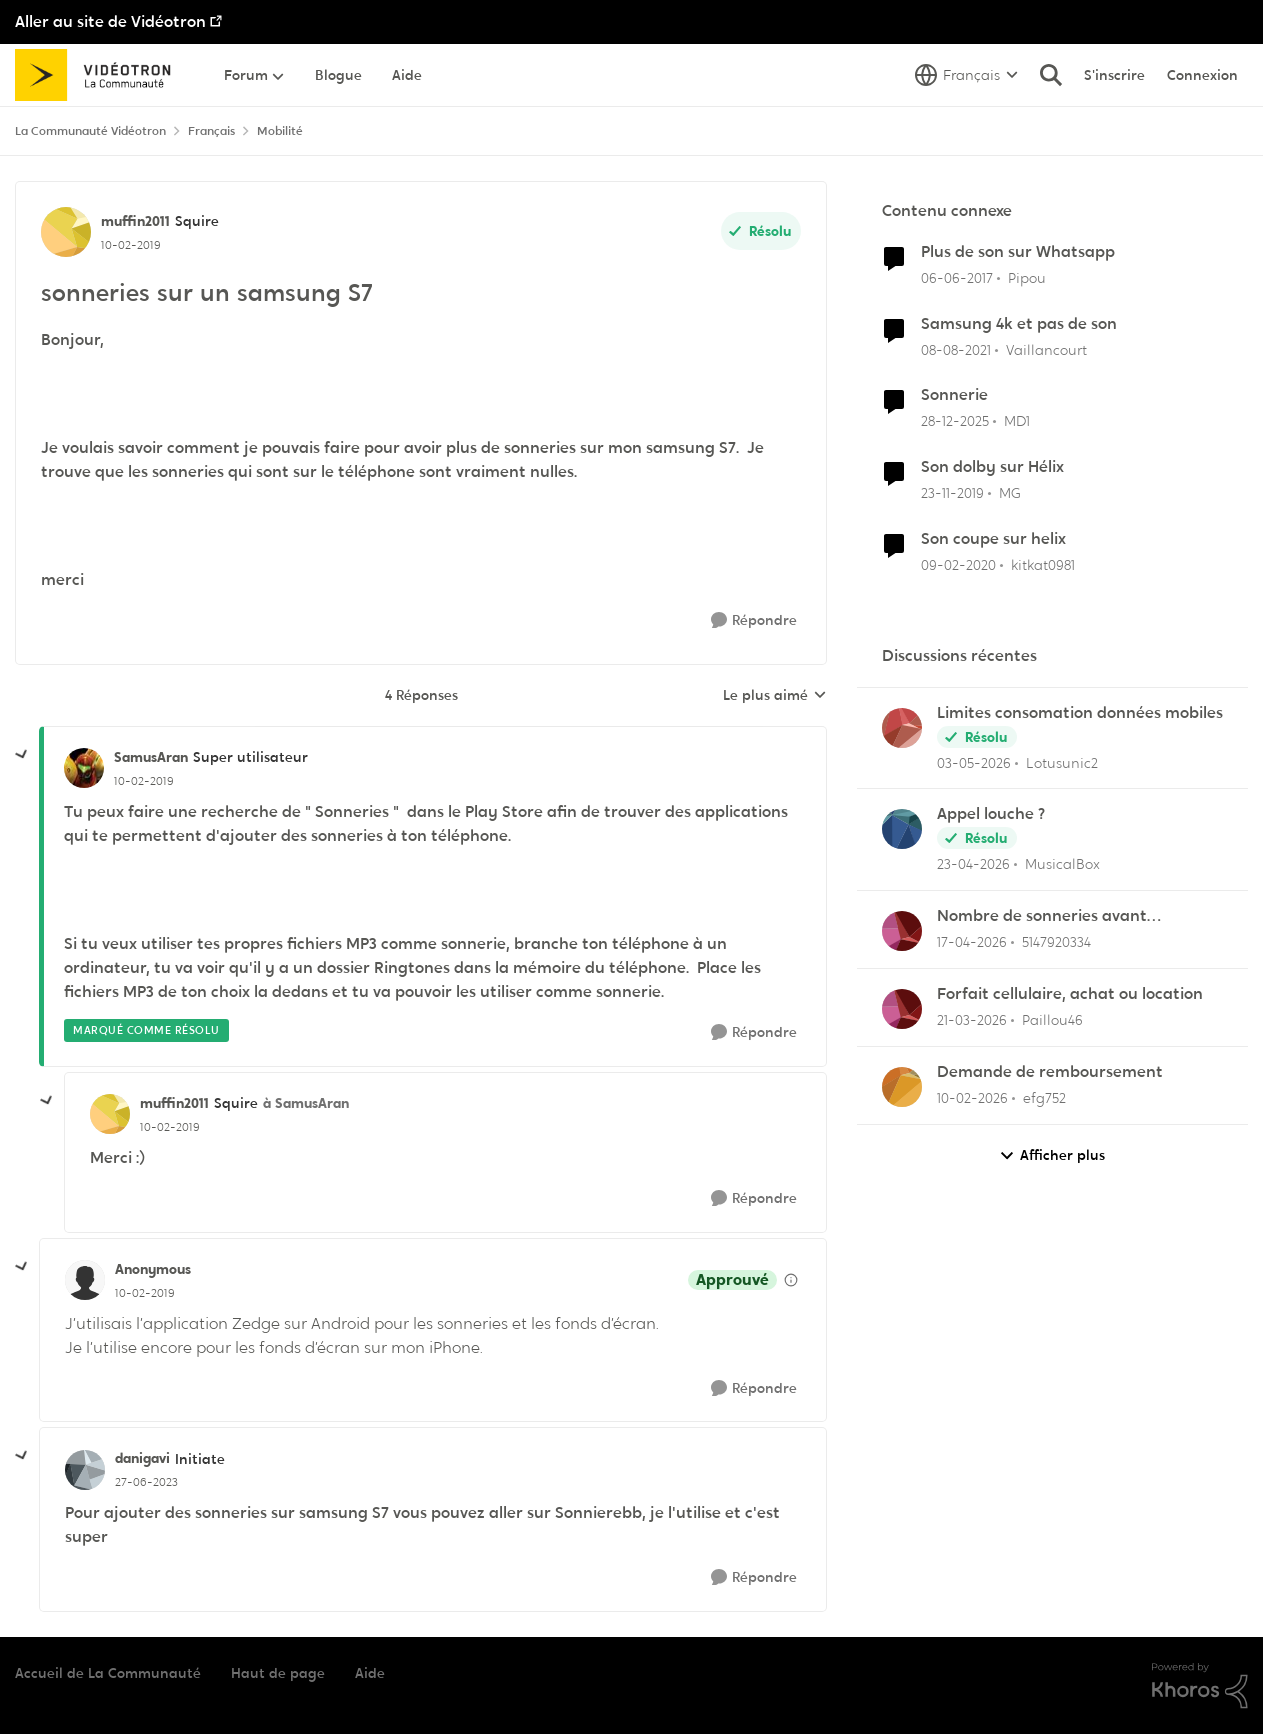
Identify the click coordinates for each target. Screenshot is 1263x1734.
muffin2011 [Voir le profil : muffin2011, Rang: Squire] (135, 221)
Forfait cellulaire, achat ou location (1070, 994)
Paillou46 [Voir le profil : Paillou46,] (1052, 1020)
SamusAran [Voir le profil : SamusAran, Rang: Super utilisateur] (151, 757)
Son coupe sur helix (993, 539)
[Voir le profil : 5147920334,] (902, 931)
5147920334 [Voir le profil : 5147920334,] (1056, 942)
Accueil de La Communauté (108, 1673)
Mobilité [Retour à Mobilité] (280, 131)
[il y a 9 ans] (957, 278)
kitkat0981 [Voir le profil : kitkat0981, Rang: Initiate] (1043, 565)
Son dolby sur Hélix (992, 467)
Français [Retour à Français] (211, 131)
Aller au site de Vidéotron (110, 21)
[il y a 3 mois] (974, 762)
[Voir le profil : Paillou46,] (902, 1009)
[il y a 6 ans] (952, 493)
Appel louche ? (991, 814)
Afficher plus (1052, 1155)
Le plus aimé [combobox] (775, 696)
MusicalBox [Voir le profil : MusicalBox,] (1062, 864)
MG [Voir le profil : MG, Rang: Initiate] (1010, 493)
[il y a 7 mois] (955, 421)
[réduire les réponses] (22, 755)
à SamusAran (306, 1103)
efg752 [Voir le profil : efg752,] (1044, 1098)
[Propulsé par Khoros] (1200, 1686)
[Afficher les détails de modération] (791, 1280)
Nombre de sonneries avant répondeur (1042, 916)
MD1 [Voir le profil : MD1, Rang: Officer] (1017, 421)
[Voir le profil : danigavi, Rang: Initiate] (85, 1470)
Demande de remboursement (1050, 1072)
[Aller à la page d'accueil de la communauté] (99, 75)
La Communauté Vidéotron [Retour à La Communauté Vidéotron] (90, 131)
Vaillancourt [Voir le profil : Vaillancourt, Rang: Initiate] (1046, 349)
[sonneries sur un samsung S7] (144, 781)
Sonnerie (954, 395)
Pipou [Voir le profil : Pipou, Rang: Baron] (1027, 278)
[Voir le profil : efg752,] (902, 1087)
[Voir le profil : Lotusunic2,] (902, 728)
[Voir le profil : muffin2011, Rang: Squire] (66, 232)
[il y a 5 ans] (956, 349)
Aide (370, 1673)
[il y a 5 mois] (972, 1098)
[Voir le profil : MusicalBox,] (902, 829)
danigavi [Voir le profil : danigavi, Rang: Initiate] (142, 1458)
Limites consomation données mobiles (1080, 713)
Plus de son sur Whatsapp (1018, 252)
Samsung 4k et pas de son (1019, 324)
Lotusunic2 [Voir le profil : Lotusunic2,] (1062, 762)
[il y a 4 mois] (972, 1020)
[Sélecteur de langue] (966, 75)
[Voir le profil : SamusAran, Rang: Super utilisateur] (84, 768)
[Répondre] (754, 620)
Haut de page (278, 1673)
